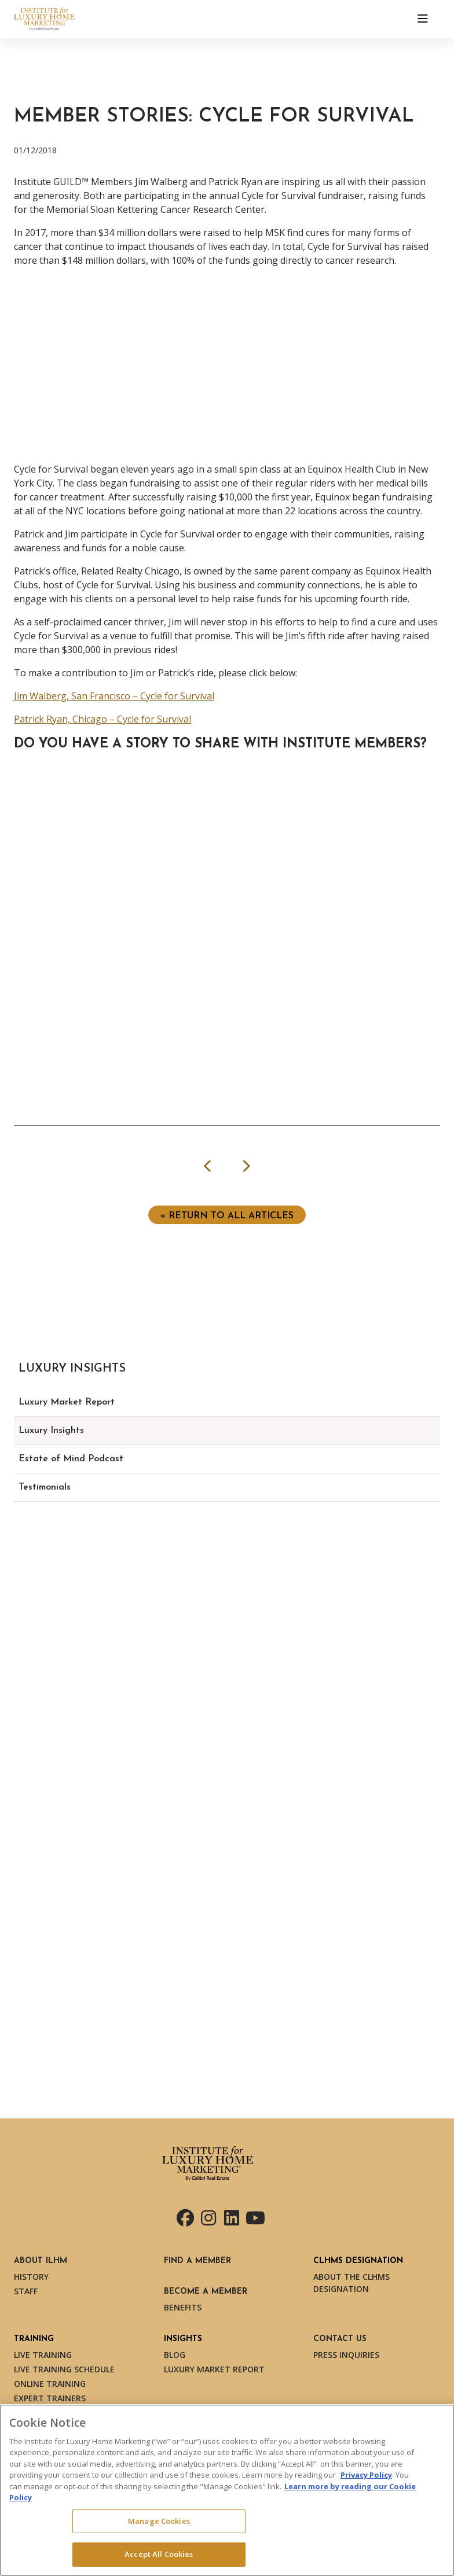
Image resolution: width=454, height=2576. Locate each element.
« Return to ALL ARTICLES (227, 1216)
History (31, 2276)
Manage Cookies (159, 2521)
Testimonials (45, 1487)
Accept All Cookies (159, 2554)
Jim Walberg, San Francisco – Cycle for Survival (114, 696)
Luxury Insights (51, 1430)
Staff (26, 2291)
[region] (227, 2490)
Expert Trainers (50, 2398)
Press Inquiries (346, 2354)
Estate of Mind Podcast (71, 1459)
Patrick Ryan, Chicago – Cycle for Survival (102, 719)
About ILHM (40, 2261)
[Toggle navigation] (422, 19)
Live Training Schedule (64, 2369)
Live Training (43, 2354)
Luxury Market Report (67, 1402)
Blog (174, 2354)
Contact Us (340, 2339)
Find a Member (197, 2261)
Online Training (50, 2383)
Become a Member (205, 2291)
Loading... (234, 903)
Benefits (183, 2307)
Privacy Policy (366, 2475)
